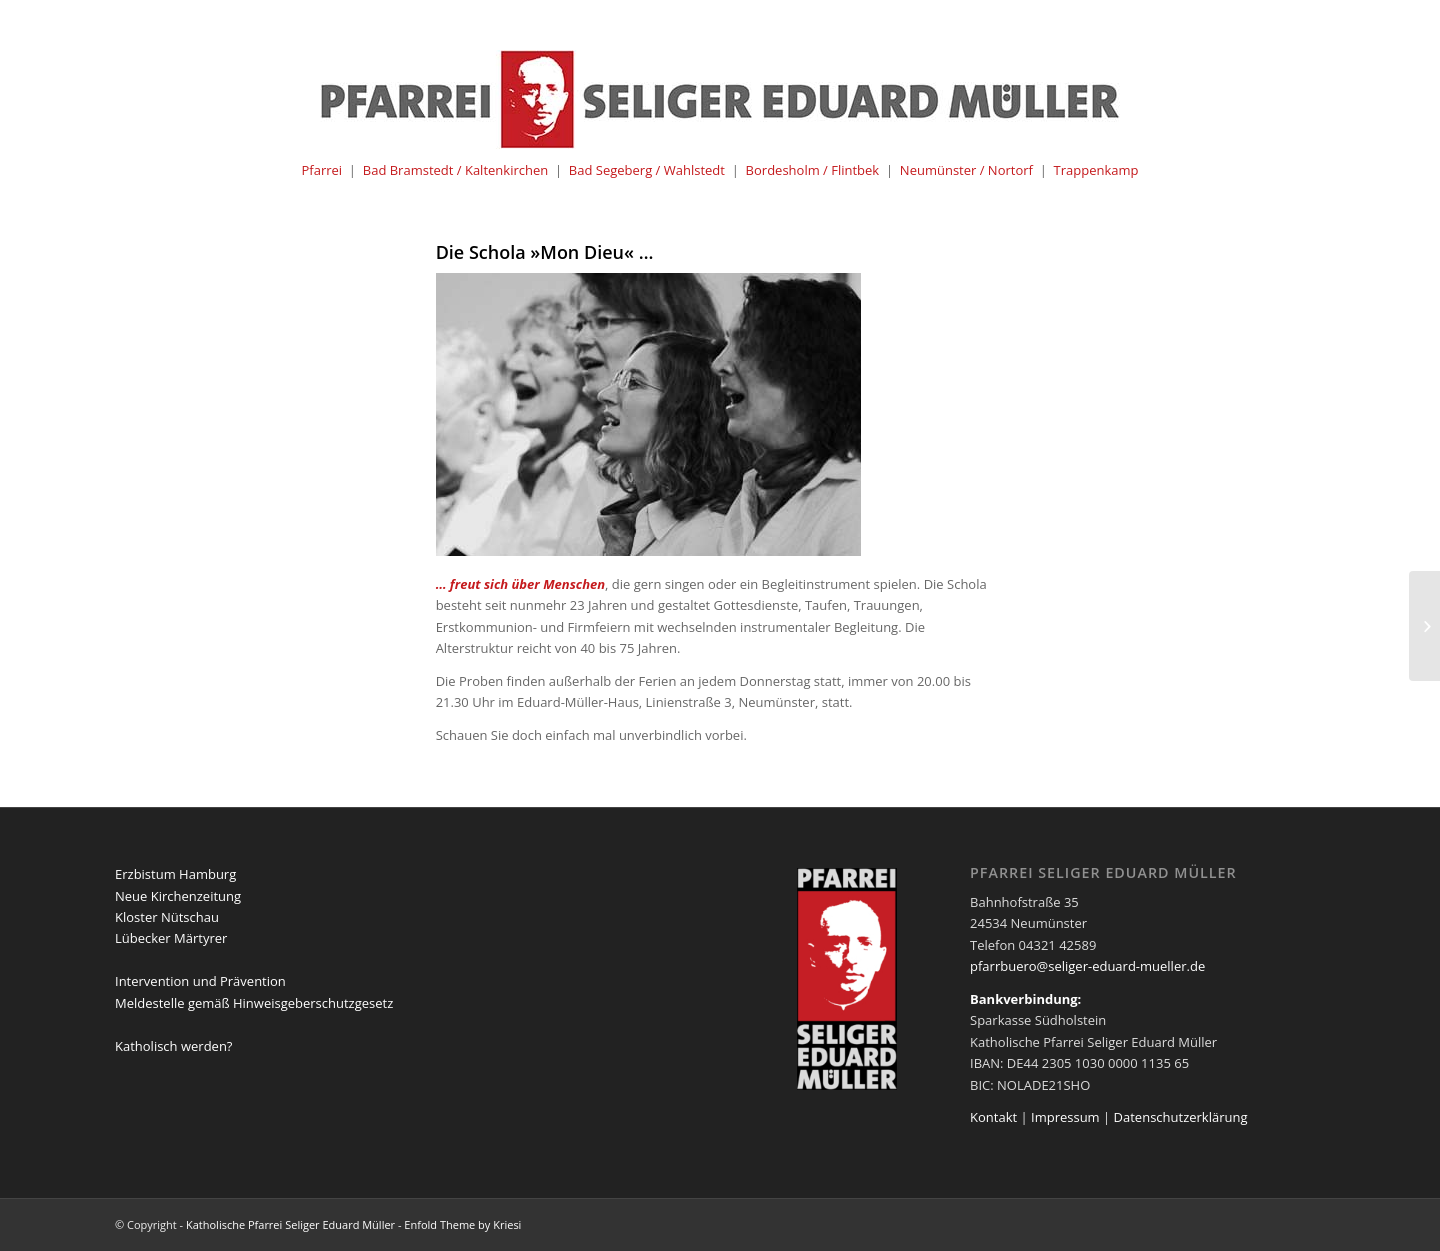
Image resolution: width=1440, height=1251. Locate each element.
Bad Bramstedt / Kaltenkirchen (455, 170)
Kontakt (993, 1117)
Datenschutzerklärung (1181, 1117)
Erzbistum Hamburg (175, 874)
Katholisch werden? (173, 1046)
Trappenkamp (1096, 170)
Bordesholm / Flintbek (813, 170)
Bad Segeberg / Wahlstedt (647, 170)
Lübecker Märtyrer (171, 938)
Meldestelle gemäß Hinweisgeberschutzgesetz (254, 1003)
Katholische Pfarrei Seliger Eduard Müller (290, 1224)
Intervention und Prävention (200, 981)
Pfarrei (321, 170)
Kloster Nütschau (167, 917)
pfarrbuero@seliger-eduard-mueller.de (1087, 966)
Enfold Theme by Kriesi (462, 1224)
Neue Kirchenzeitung (178, 896)
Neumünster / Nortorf (966, 170)
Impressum (1065, 1117)
